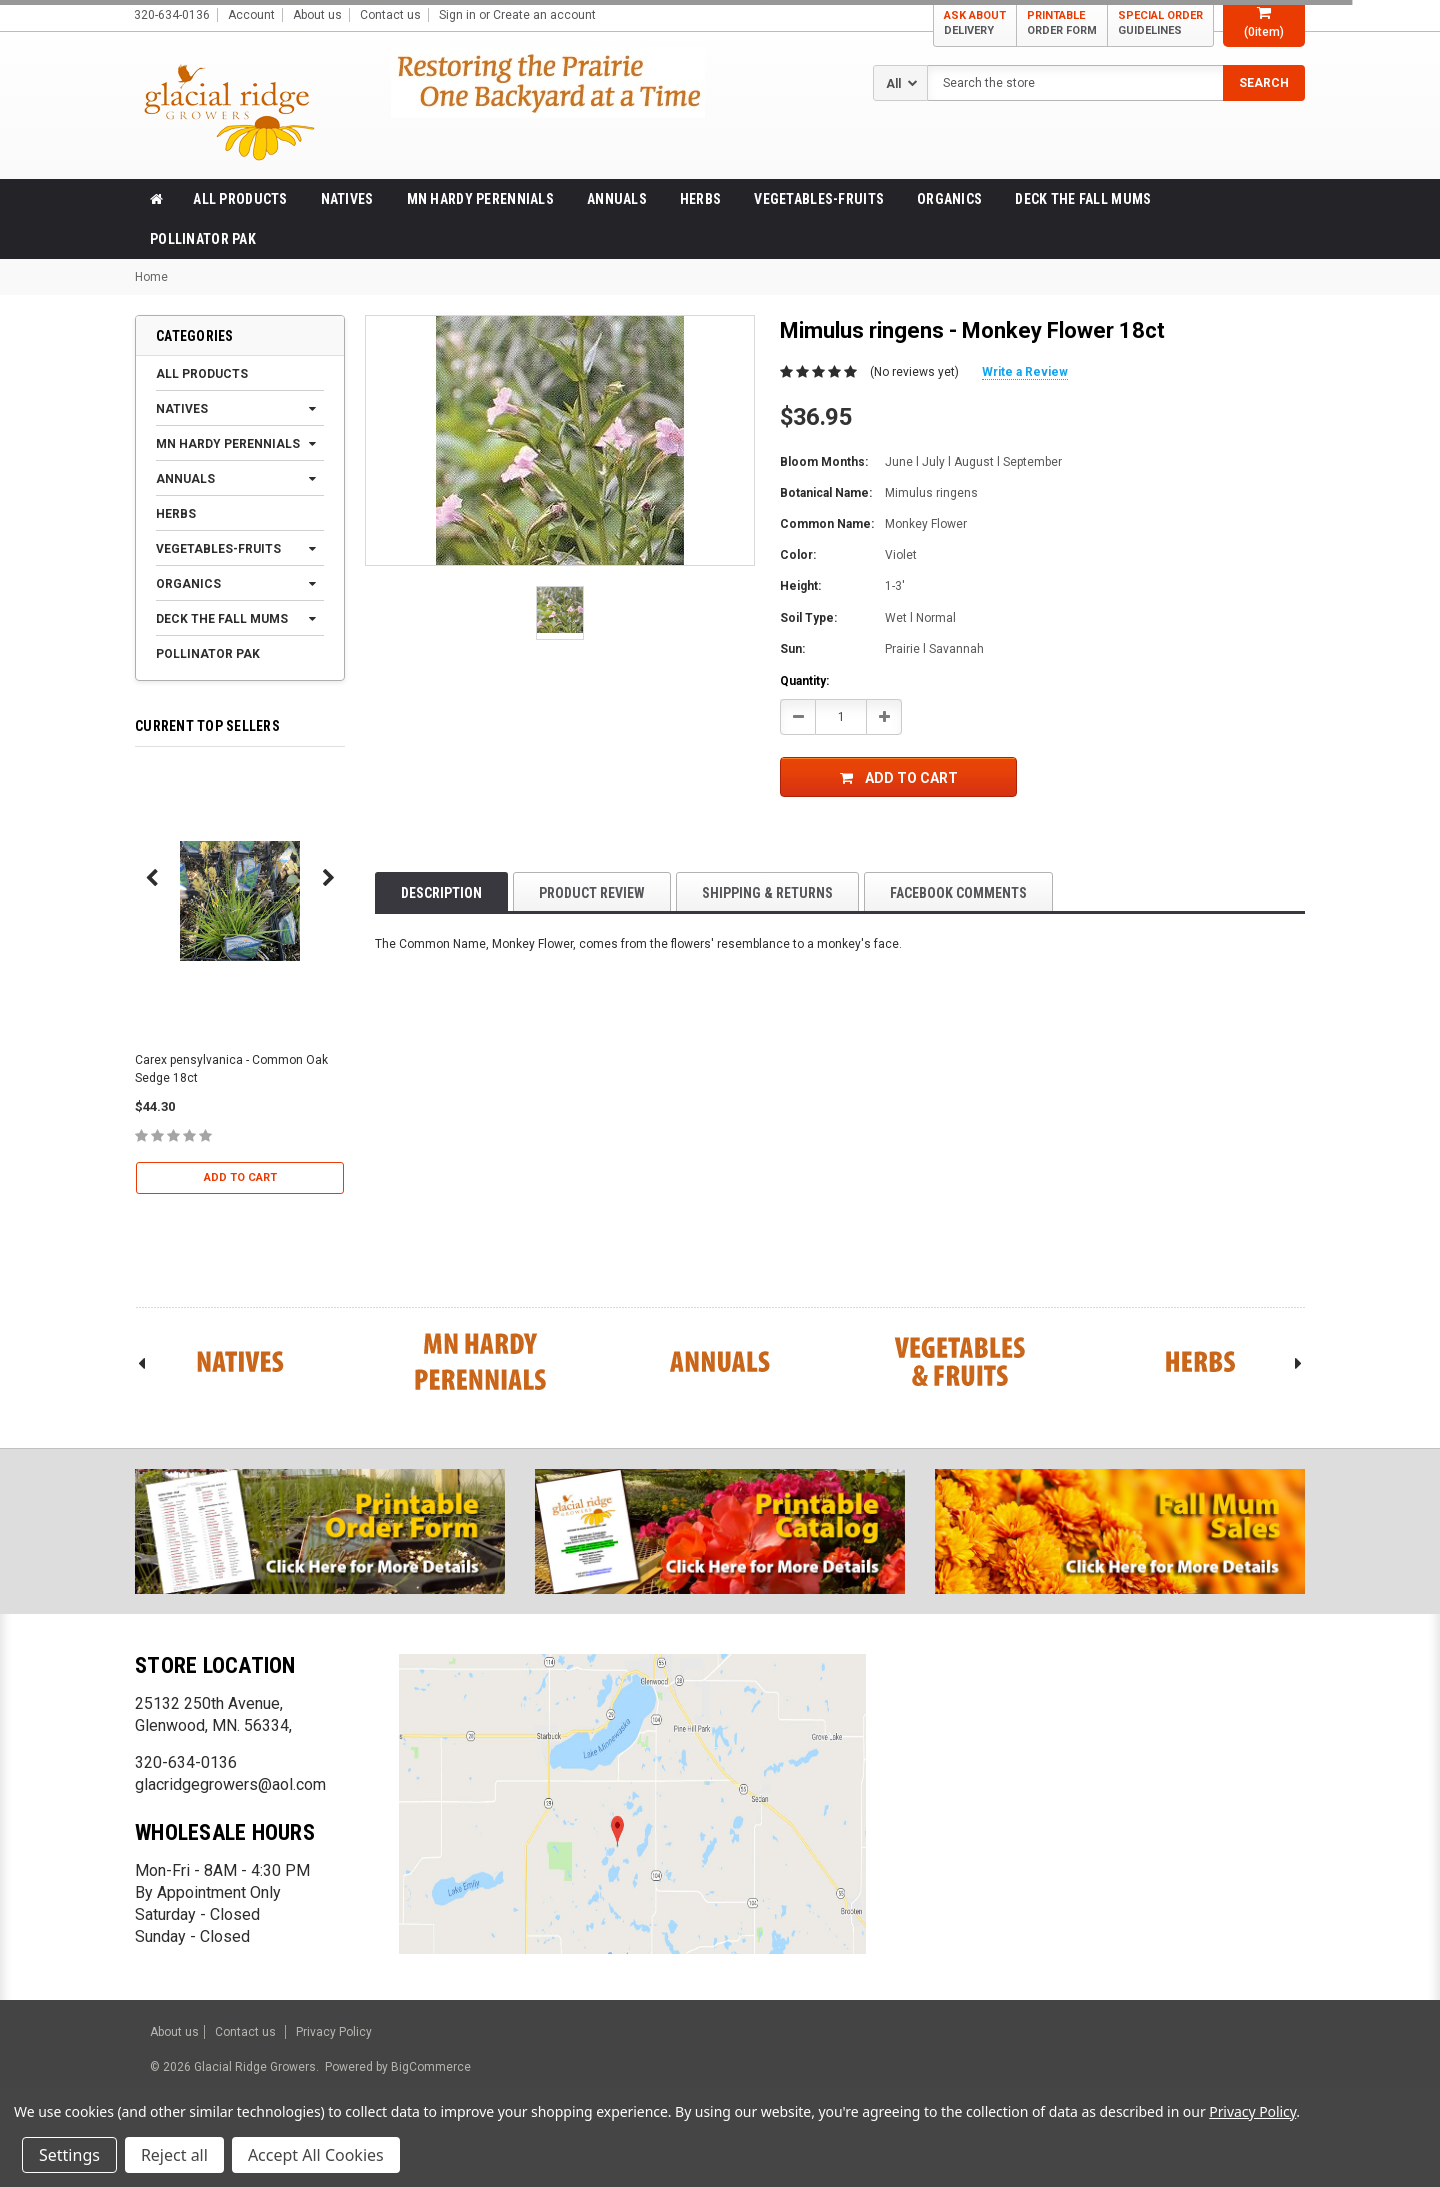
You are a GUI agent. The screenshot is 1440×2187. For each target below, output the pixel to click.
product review (592, 893)
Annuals (617, 199)
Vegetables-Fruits (819, 199)
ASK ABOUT (975, 23)
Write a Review (1025, 372)
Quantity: (804, 681)
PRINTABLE (1062, 23)
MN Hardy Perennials (480, 199)
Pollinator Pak (203, 239)
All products (240, 199)
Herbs (700, 199)
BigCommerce (429, 2067)
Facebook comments (958, 893)
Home (151, 277)
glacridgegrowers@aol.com (230, 1784)
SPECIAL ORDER (1160, 23)
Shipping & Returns (767, 893)
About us (317, 15)
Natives (347, 199)
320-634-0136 (186, 1762)
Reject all (174, 2155)
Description (441, 893)
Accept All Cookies (316, 2155)
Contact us (390, 15)
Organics (949, 199)
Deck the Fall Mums (1083, 199)
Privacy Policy (334, 2032)
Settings (69, 2155)
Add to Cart (240, 1177)
